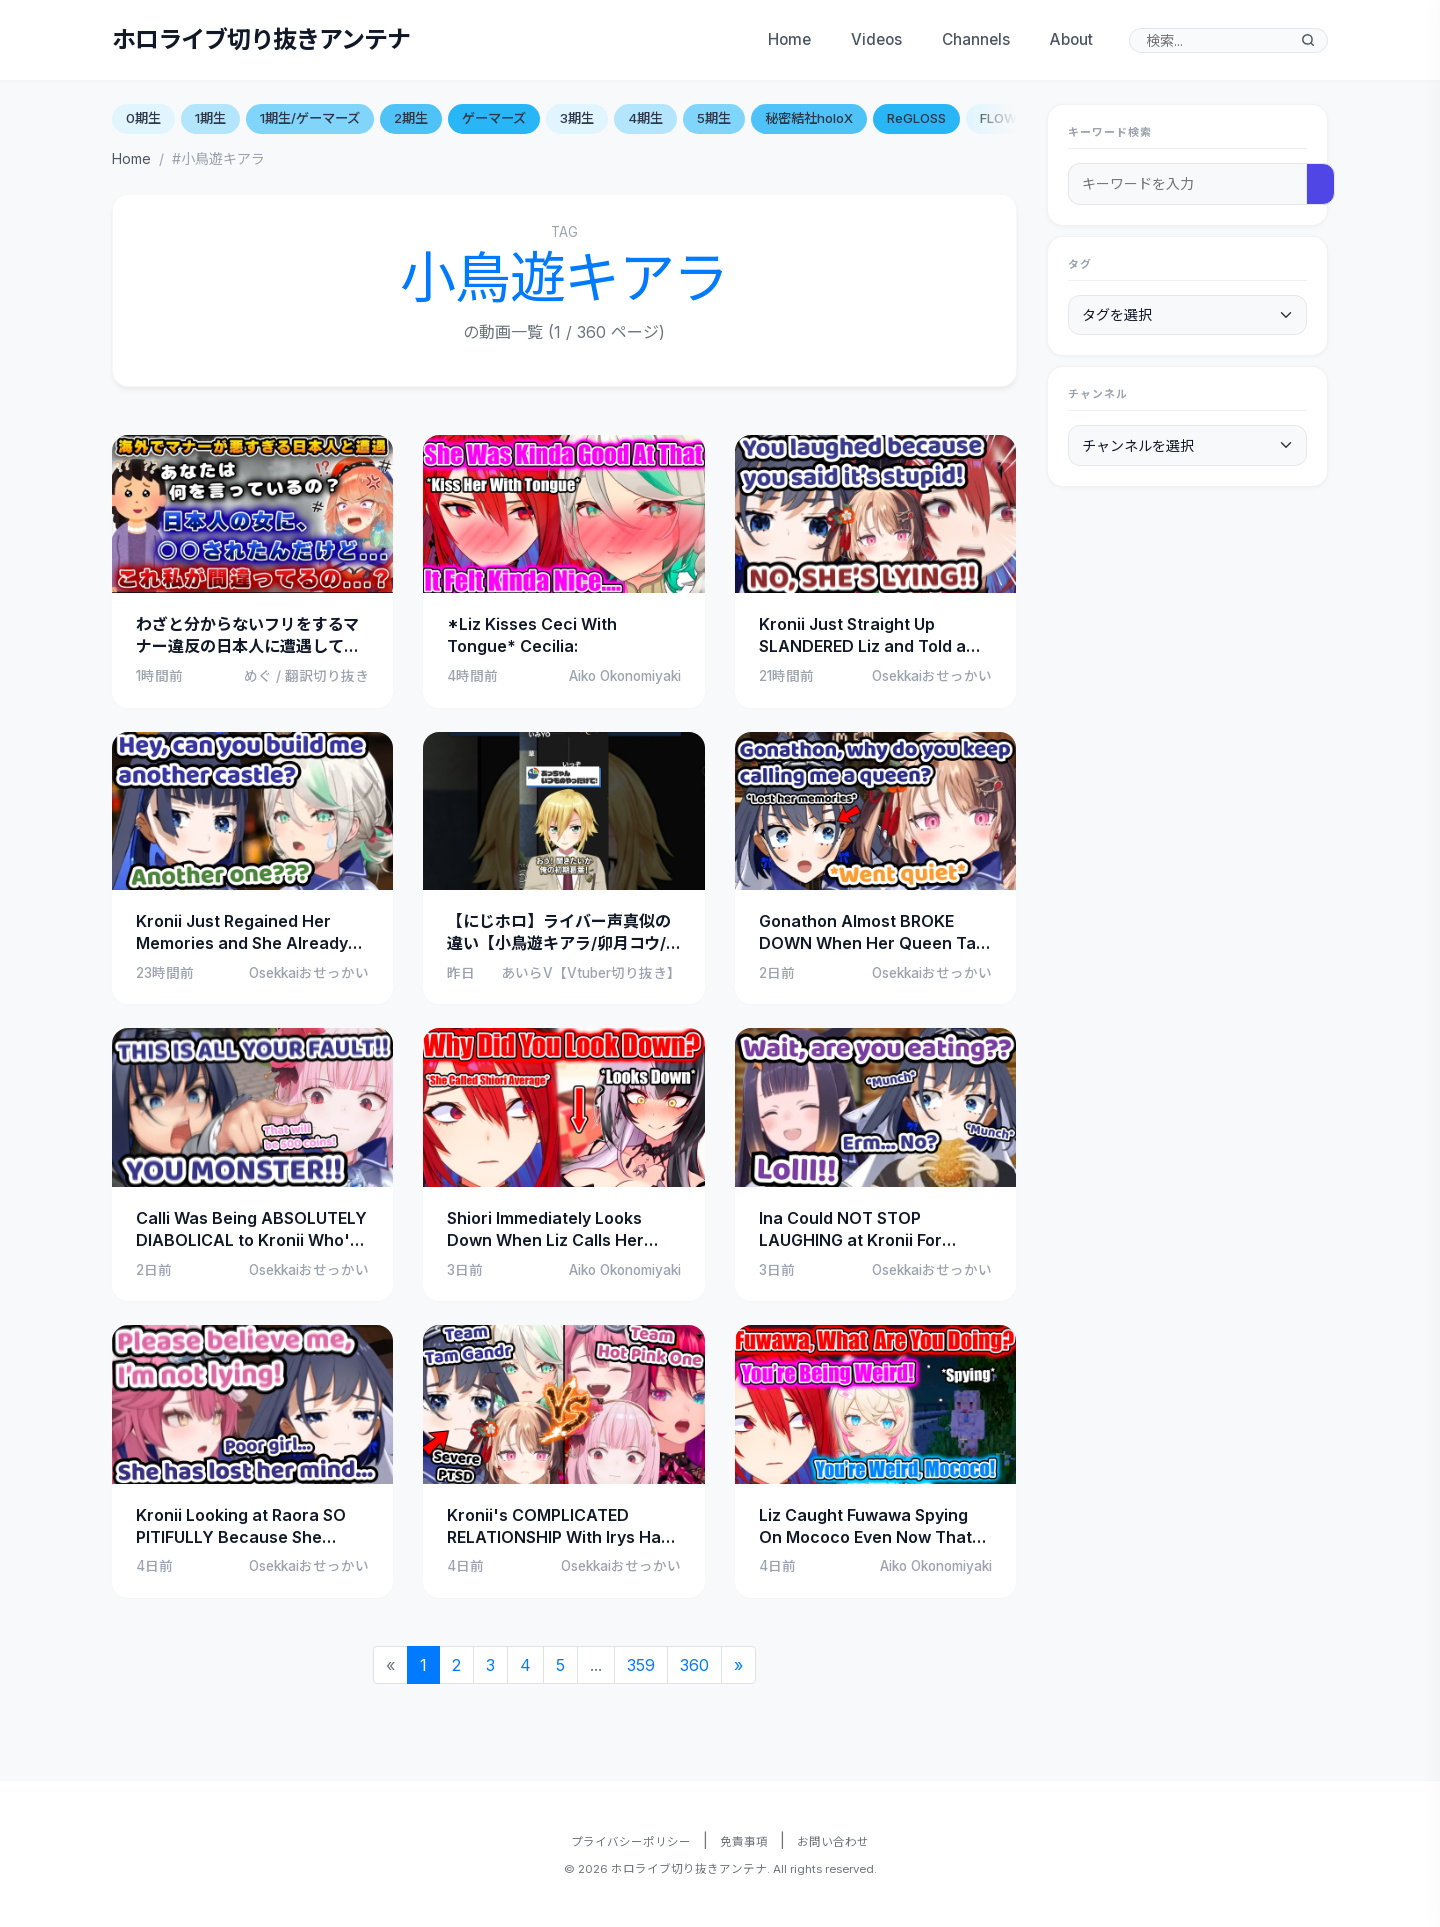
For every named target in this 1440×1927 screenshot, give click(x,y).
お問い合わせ (833, 1842)
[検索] (1308, 40)
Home (789, 39)
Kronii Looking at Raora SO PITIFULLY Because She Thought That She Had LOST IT (248, 1527)
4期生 (645, 118)
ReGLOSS (916, 118)
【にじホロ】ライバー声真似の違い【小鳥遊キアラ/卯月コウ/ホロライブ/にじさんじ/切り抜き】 (559, 933)
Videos (876, 39)
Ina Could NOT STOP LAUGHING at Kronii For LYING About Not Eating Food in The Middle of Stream (872, 1230)
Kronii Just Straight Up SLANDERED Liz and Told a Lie (862, 636)
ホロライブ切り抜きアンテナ (261, 39)
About (1071, 39)
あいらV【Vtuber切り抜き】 (591, 973)
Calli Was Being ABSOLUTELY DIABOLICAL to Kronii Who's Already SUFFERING (251, 1230)
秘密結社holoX (809, 118)
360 (694, 1665)
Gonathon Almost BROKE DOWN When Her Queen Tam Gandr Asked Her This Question (874, 933)
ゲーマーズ (494, 118)
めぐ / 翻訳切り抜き (306, 676)
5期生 (714, 118)
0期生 (143, 118)
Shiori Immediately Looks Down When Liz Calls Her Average (545, 1230)
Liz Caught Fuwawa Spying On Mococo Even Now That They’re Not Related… (865, 1527)
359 (641, 1665)
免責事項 (744, 1842)
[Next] (738, 1665)
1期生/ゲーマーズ (310, 118)
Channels (976, 39)
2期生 (411, 118)
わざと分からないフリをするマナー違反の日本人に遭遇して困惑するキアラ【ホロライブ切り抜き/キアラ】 (248, 636)
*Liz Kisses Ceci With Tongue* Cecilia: (532, 635)
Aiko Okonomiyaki (625, 676)
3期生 (577, 118)
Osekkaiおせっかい (932, 676)
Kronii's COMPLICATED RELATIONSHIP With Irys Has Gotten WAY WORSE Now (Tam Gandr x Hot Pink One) (558, 1527)
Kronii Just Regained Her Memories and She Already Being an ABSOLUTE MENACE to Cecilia (251, 933)
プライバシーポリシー (631, 1842)
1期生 (210, 118)
